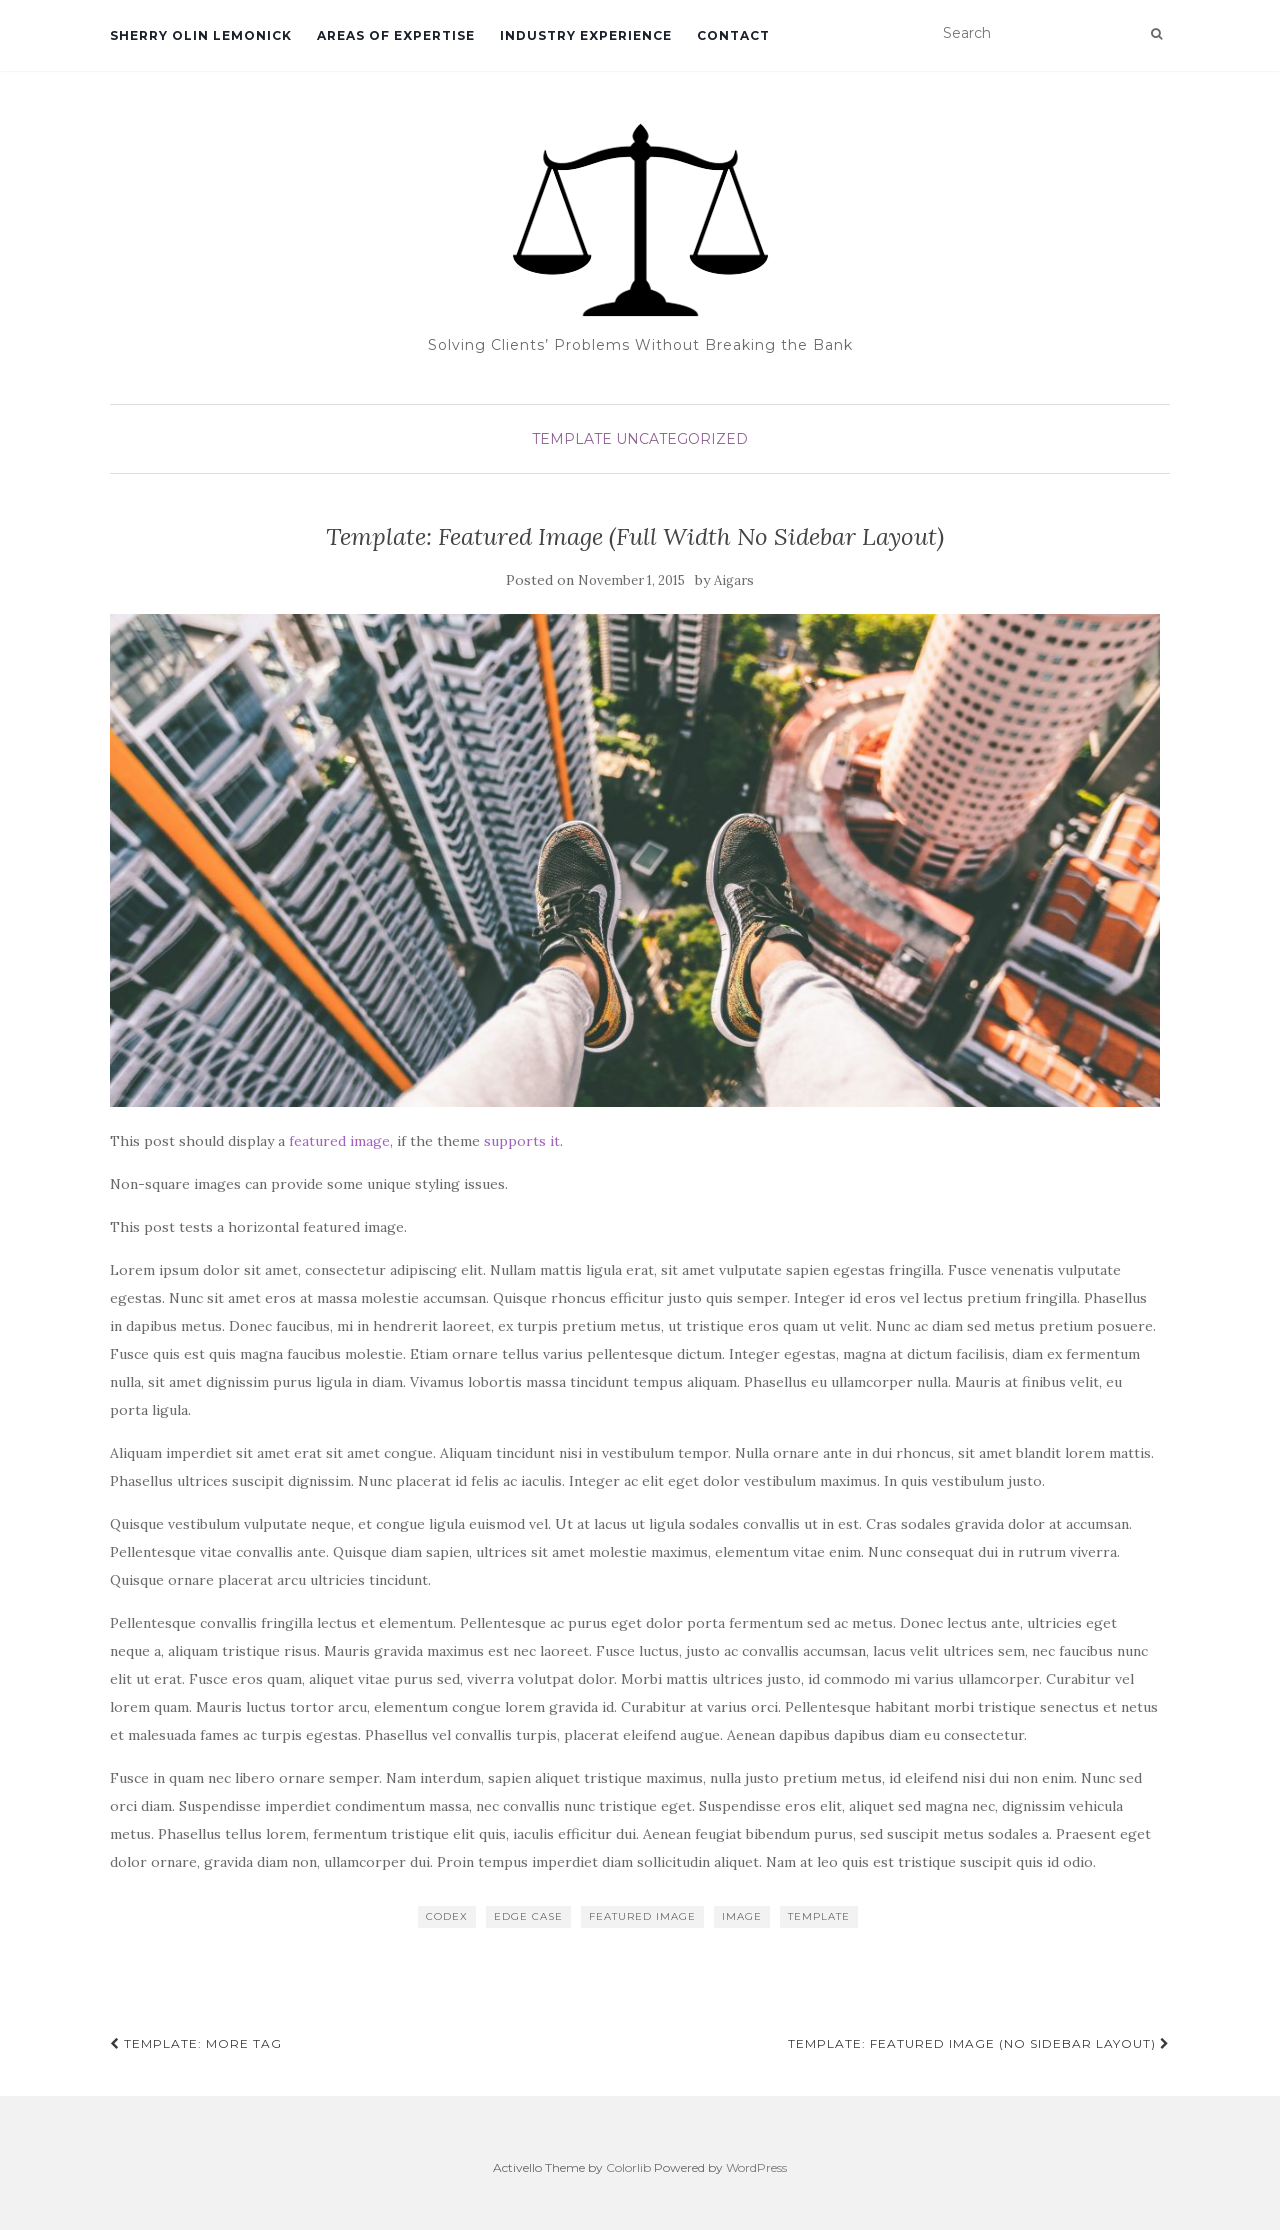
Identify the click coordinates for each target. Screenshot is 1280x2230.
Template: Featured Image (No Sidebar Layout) (979, 2043)
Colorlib (628, 2167)
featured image (339, 1141)
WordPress (756, 2167)
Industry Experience (586, 35)
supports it (522, 1141)
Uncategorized (682, 439)
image (742, 1916)
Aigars (734, 580)
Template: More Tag (196, 2043)
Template (572, 439)
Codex (447, 1916)
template (819, 1916)
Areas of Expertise (396, 35)
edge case (528, 1916)
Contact (733, 35)
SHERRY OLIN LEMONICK (201, 35)
